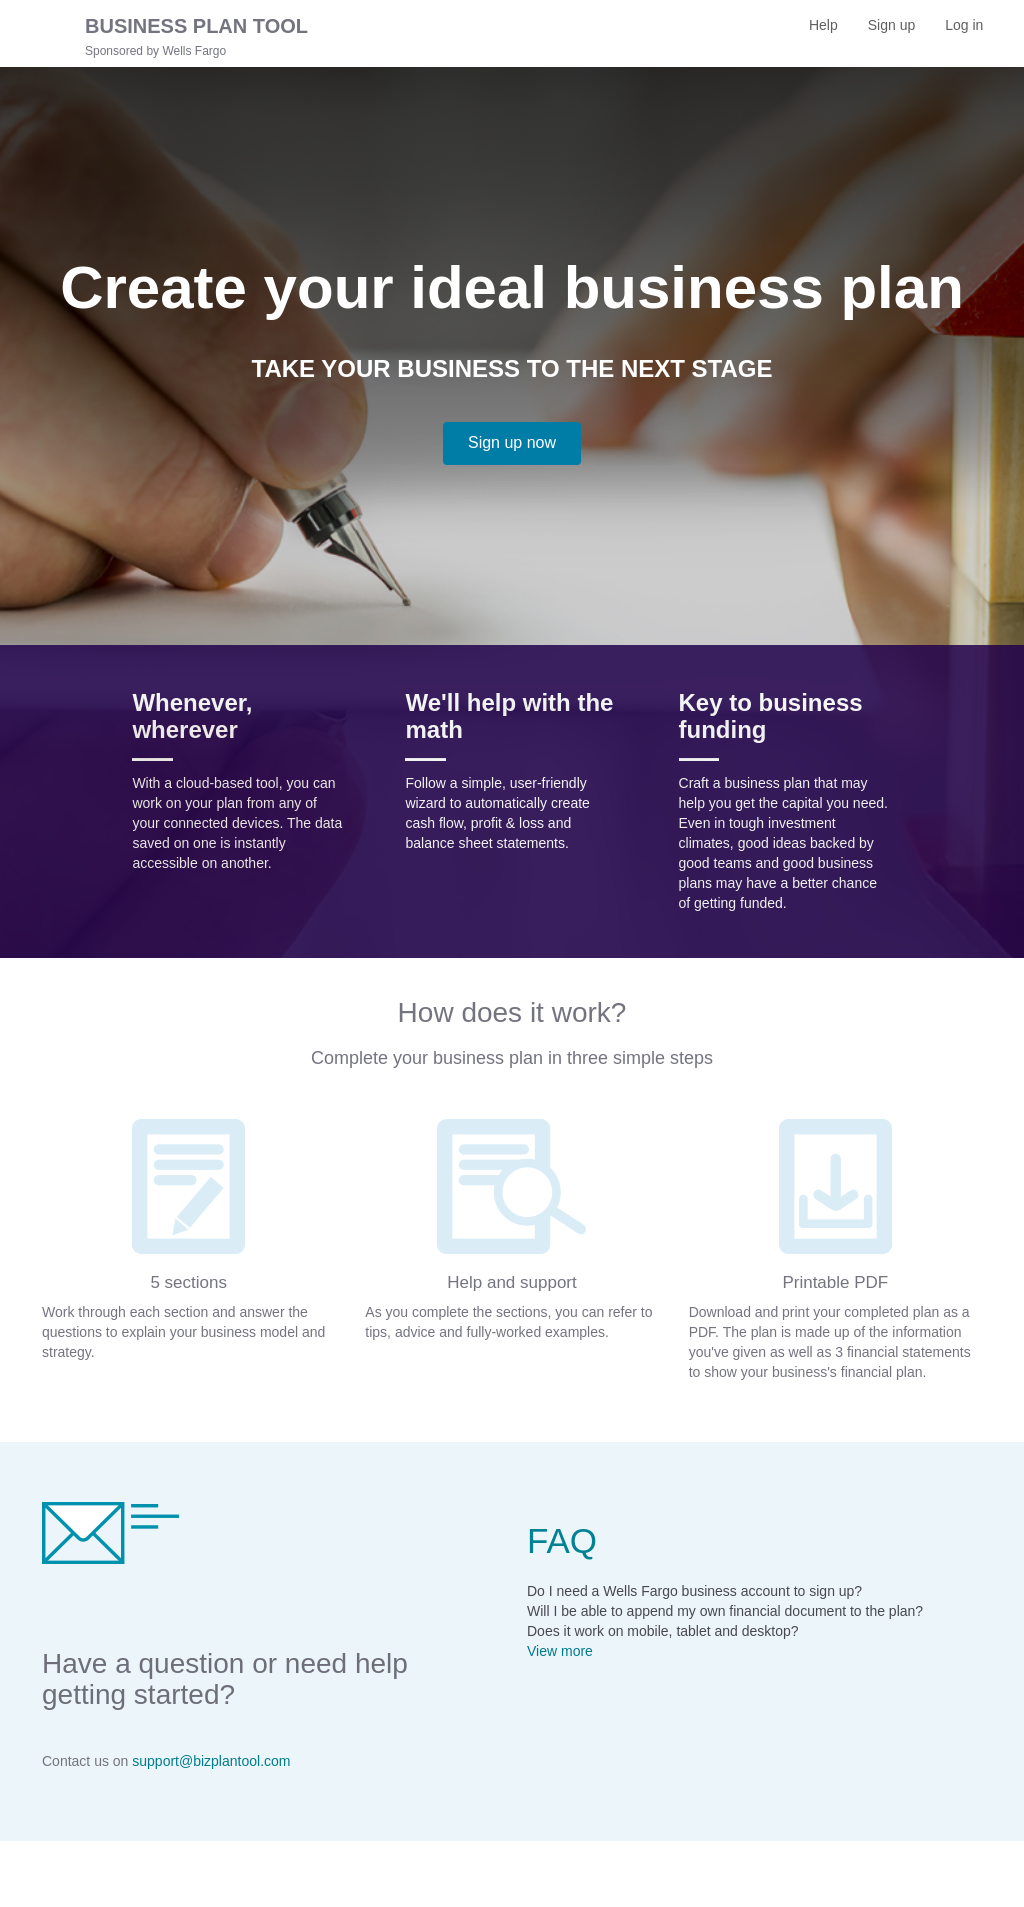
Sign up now (512, 442)
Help (823, 25)
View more (560, 1651)
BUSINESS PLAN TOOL (196, 26)
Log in (971, 32)
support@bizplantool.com (211, 1761)
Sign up (899, 32)
